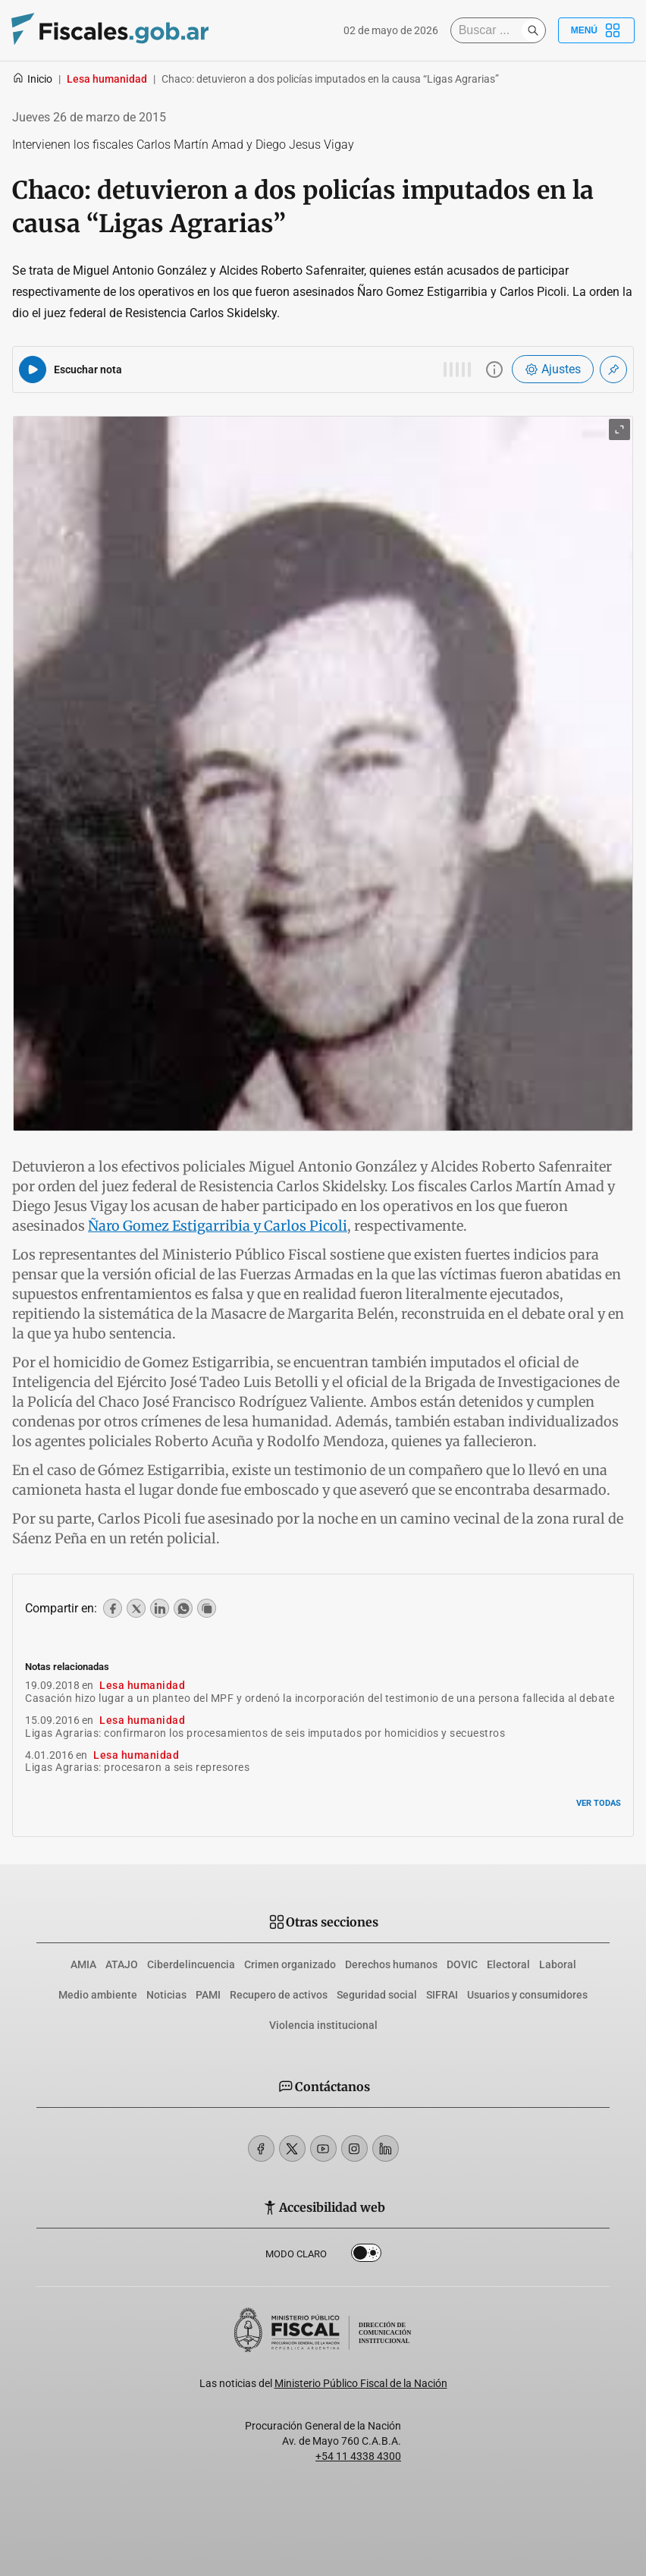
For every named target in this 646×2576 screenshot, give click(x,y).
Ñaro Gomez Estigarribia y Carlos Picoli (217, 1226)
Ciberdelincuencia (191, 1964)
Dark (366, 2255)
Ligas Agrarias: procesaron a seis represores (137, 1767)
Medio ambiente (97, 1995)
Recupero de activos (279, 1995)
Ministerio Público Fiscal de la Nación (360, 2383)
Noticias (166, 1995)
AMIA (83, 1964)
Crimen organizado (290, 1964)
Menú (596, 30)
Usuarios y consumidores (527, 1995)
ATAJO (121, 1964)
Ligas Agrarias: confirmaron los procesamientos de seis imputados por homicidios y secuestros (265, 1733)
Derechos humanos (391, 1964)
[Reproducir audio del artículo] (32, 369)
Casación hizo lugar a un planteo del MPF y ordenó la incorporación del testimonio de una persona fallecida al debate (319, 1698)
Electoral (508, 1964)
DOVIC (462, 1964)
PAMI (208, 1995)
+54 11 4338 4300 (358, 2456)
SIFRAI (442, 1995)
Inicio (32, 79)
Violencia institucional (323, 2025)
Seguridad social (377, 1995)
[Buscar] (489, 30)
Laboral (557, 1964)
